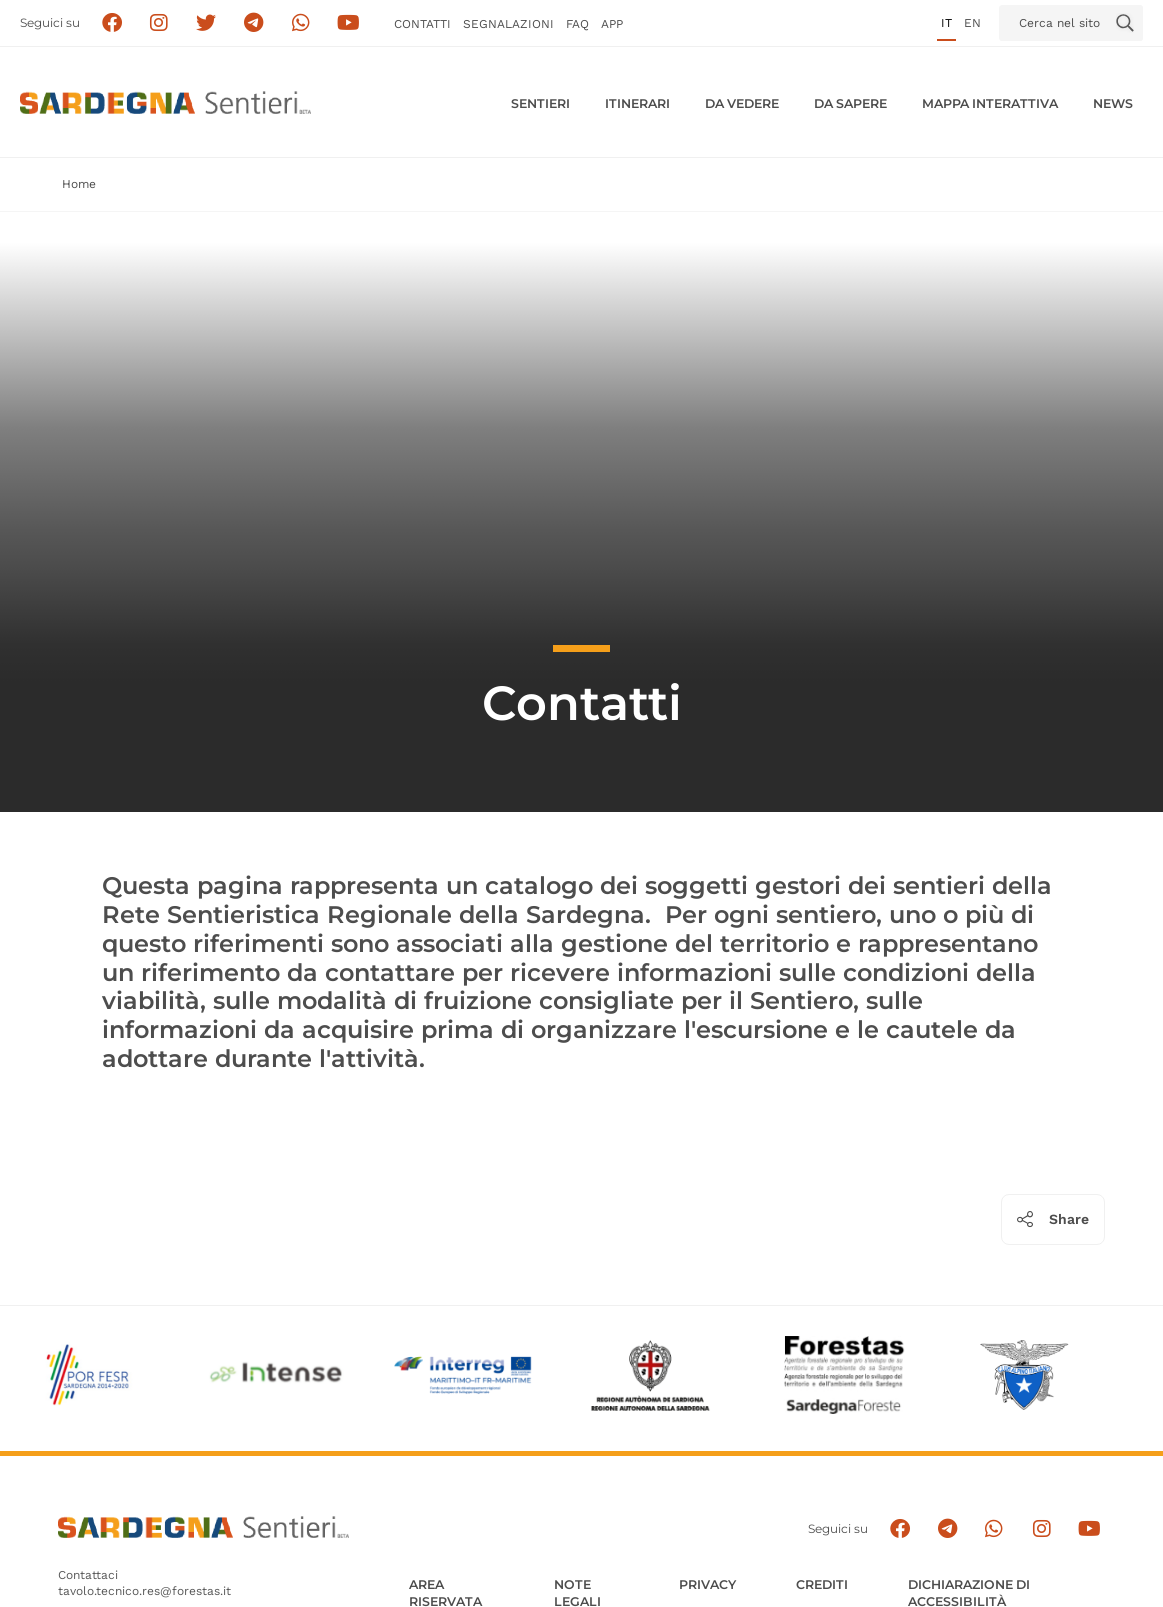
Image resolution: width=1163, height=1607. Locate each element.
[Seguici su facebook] (111, 23)
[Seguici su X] (206, 23)
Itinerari (637, 103)
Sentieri (540, 103)
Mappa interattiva (990, 103)
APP (612, 24)
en (972, 23)
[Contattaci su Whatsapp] (301, 23)
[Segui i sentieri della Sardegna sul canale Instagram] (159, 23)
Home (79, 184)
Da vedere (742, 103)
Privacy (707, 1584)
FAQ (577, 24)
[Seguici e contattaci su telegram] (253, 23)
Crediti (822, 1584)
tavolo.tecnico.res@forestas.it (144, 1591)
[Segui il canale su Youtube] (348, 23)
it (946, 23)
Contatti (422, 24)
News (1113, 103)
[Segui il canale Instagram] (1041, 1529)
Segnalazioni (508, 24)
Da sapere (850, 103)
